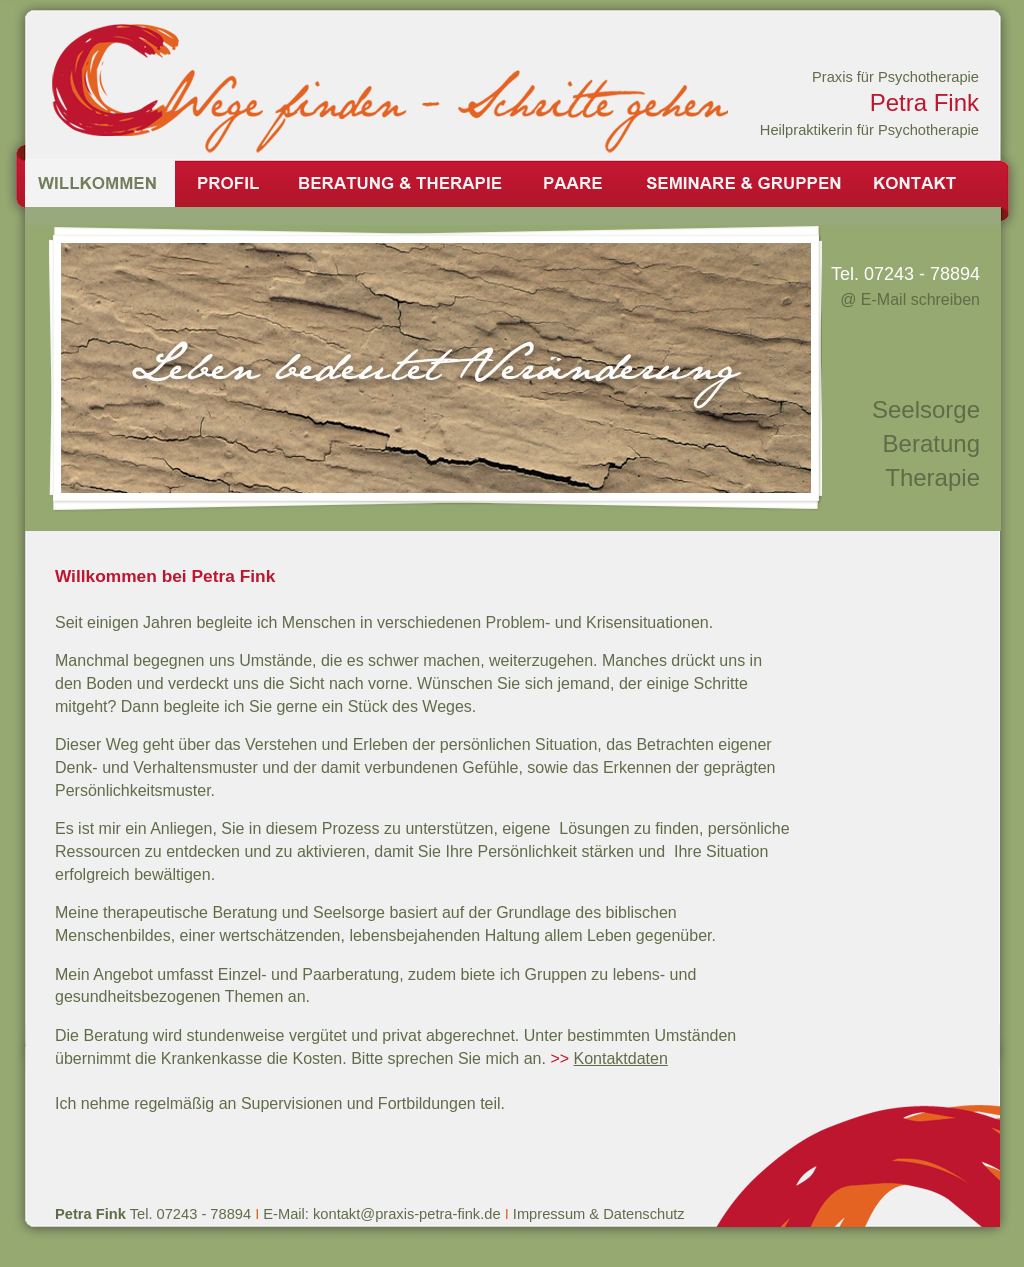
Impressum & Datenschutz (599, 1214)
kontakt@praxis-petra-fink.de (409, 1214)
